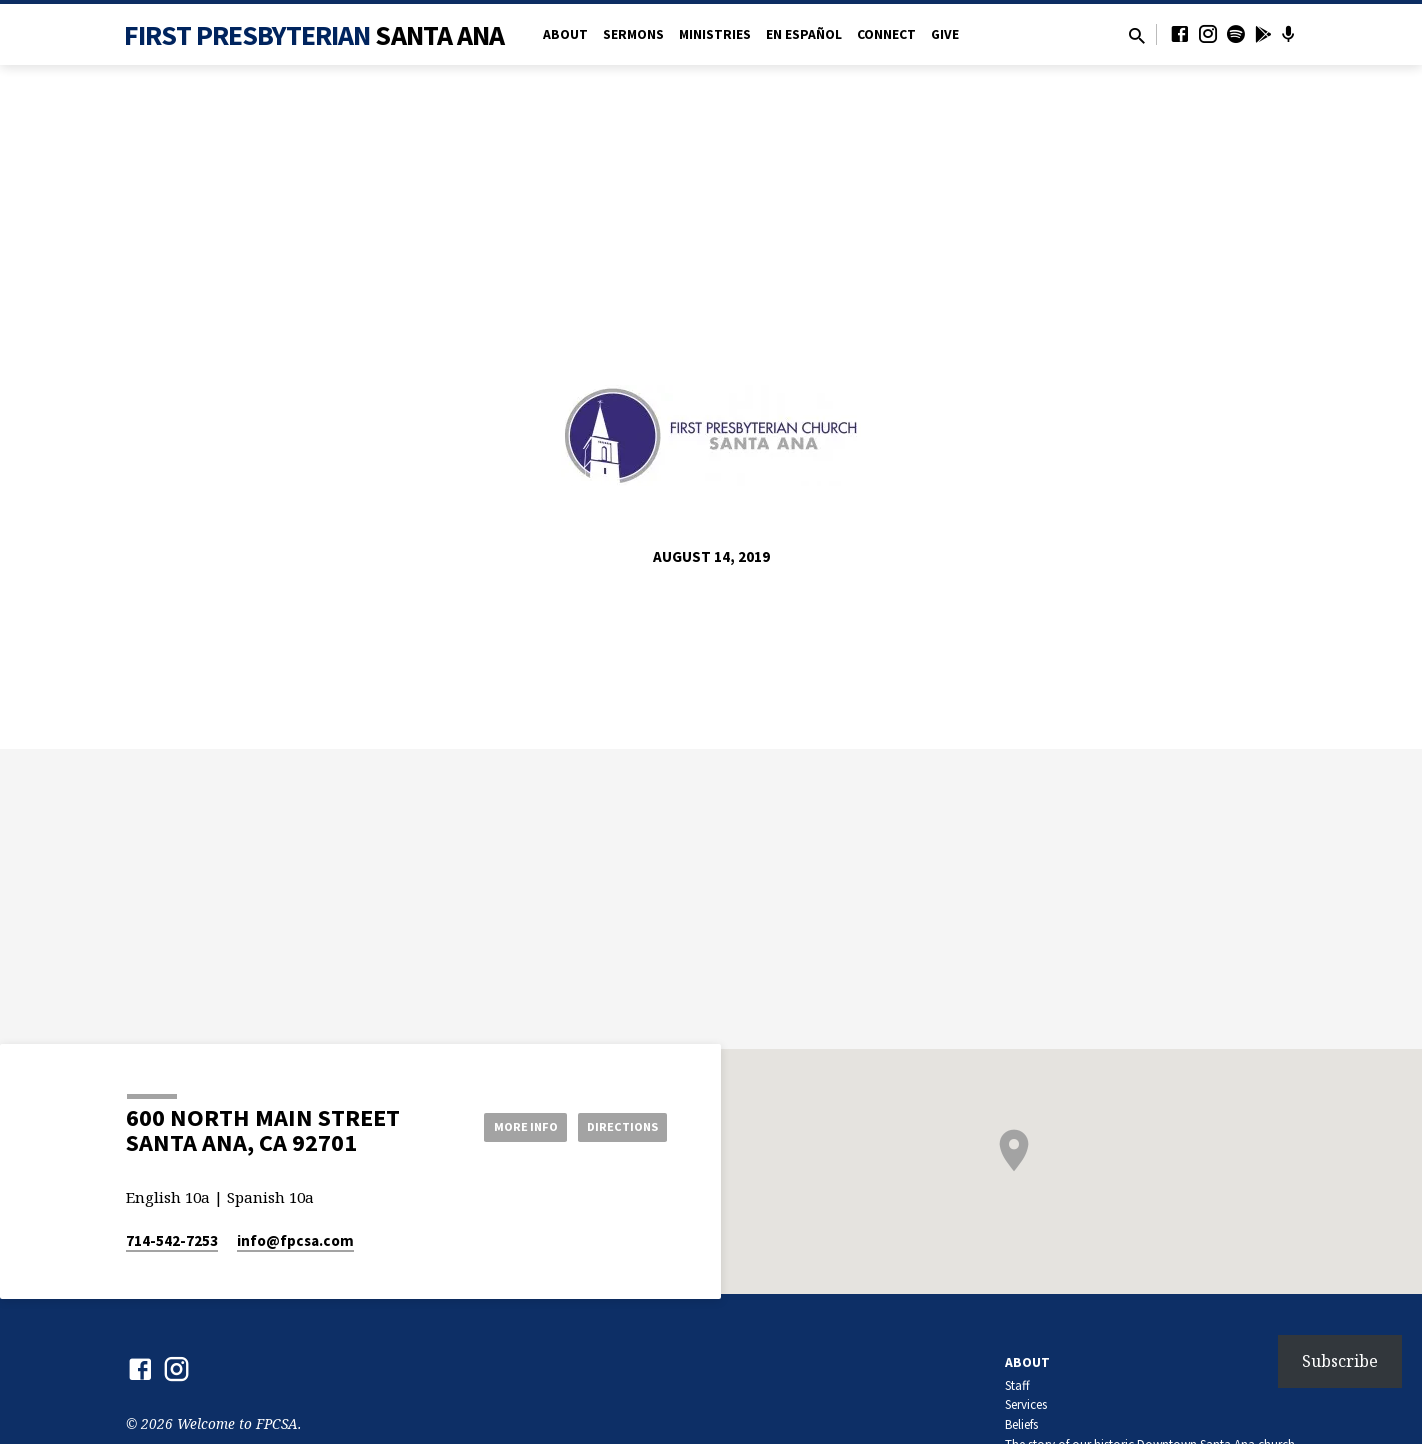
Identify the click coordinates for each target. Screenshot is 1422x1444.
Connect (886, 34)
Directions (617, 1126)
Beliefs (1021, 1424)
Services (1026, 1404)
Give (945, 34)
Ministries (715, 34)
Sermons (633, 34)
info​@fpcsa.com (295, 1240)
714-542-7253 (172, 1240)
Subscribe (1340, 1361)
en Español (804, 34)
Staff (1017, 1385)
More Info (504, 1126)
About (565, 34)
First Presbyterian (314, 35)
